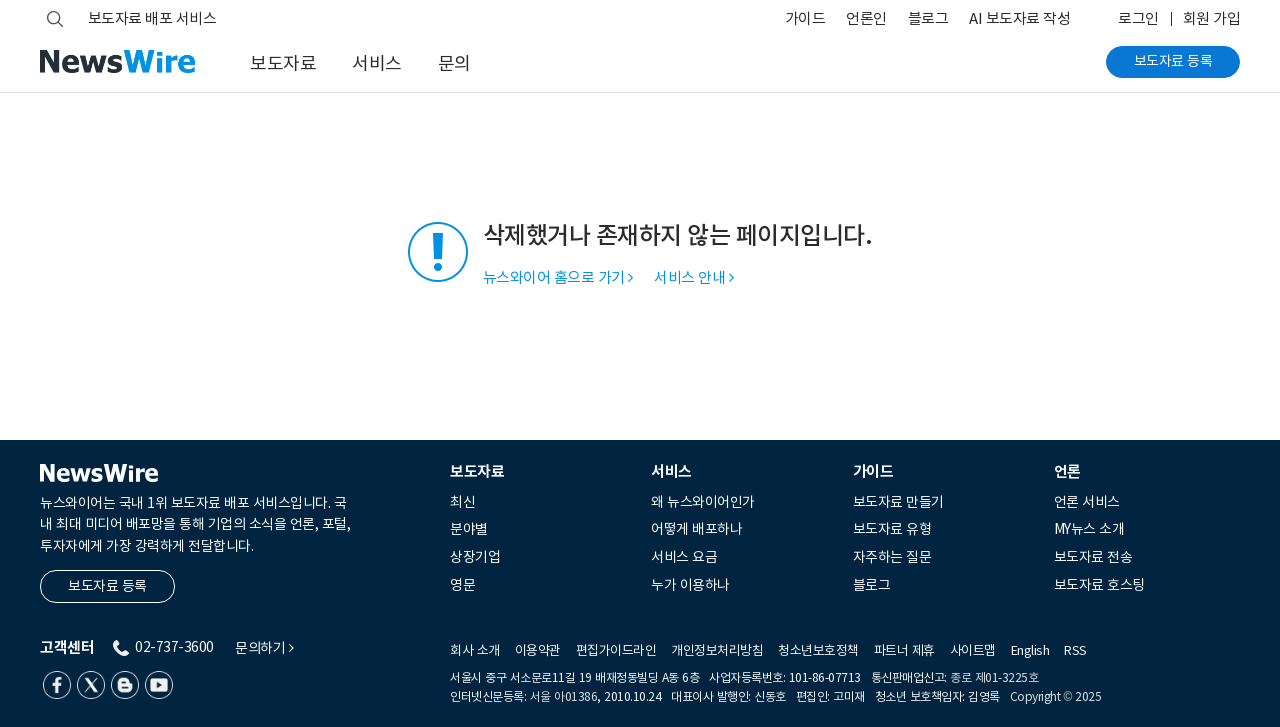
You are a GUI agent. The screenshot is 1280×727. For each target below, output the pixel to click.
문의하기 (264, 649)
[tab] (543, 471)
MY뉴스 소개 (1089, 529)
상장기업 (475, 557)
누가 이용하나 (690, 585)
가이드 (805, 18)
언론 (1067, 471)
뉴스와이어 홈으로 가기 (558, 277)
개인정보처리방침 (717, 650)
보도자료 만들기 (898, 502)
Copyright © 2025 (1056, 696)
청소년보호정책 (818, 650)
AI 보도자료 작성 (1019, 18)
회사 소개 (475, 650)
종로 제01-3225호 (994, 677)
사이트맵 (973, 650)
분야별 (469, 529)
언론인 (866, 18)
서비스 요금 (684, 557)
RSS (1075, 650)
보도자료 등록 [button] (107, 586)
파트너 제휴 (904, 650)
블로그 (928, 18)
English (1030, 650)
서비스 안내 (693, 277)
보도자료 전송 (1093, 557)
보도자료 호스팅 (1099, 585)
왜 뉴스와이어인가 (703, 502)
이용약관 (538, 650)
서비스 (377, 63)
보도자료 (283, 63)
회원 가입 (1212, 18)
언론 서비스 (1087, 502)
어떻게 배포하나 (696, 529)
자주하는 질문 (892, 557)
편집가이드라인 (616, 650)
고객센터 (67, 647)
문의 (454, 63)
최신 (462, 502)
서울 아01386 (564, 696)
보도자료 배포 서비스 (152, 18)
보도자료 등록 (1173, 61)
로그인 (1138, 18)
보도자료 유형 (892, 529)
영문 (462, 585)
